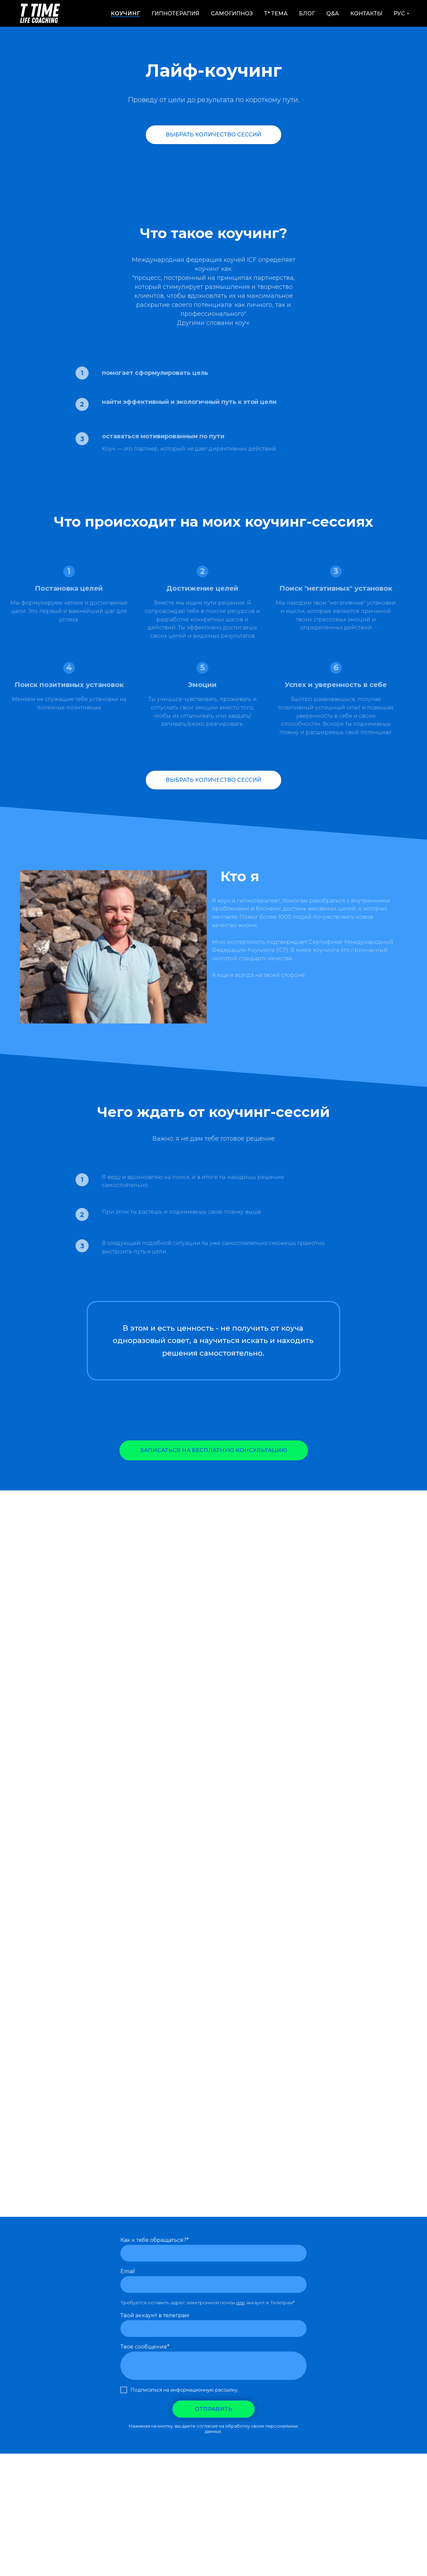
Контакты (366, 13)
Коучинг (125, 13)
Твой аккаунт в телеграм (154, 2315)
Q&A (332, 13)
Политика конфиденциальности (322, 2482)
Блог (307, 13)
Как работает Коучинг (147, 2482)
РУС (399, 13)
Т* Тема (276, 13)
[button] (213, 1450)
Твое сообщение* (144, 2347)
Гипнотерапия (175, 13)
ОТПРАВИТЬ (213, 2409)
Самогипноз (232, 13)
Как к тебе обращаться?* (154, 2240)
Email (127, 2271)
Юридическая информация (213, 2488)
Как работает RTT (87, 2482)
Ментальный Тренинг (212, 2482)
